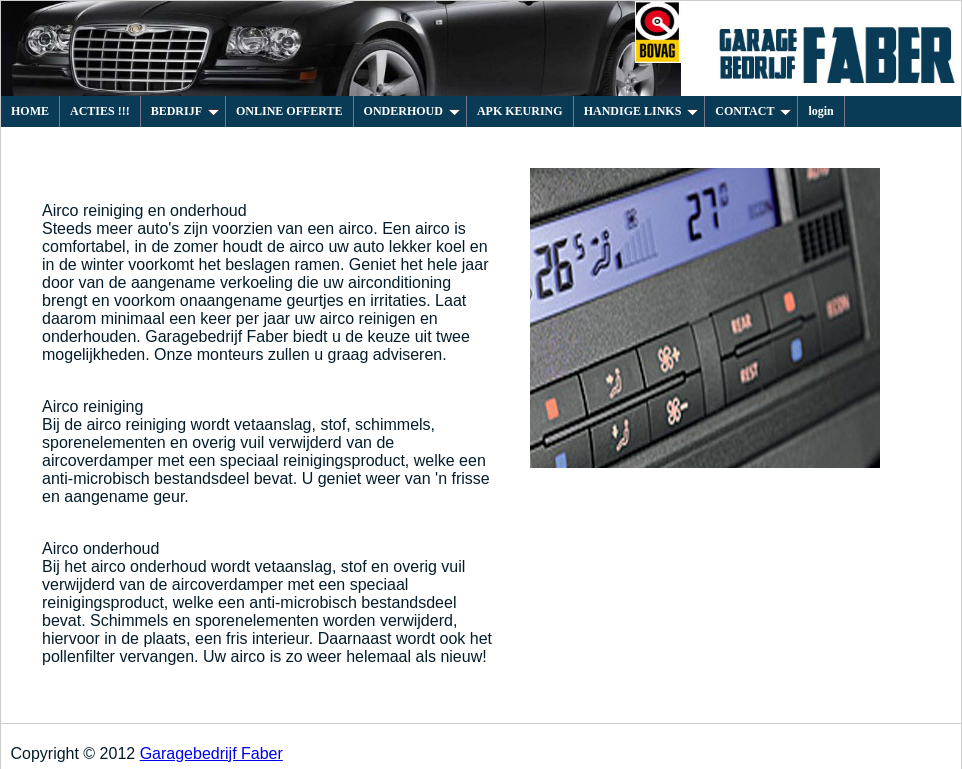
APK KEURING (520, 111)
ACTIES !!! (100, 111)
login (820, 111)
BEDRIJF (185, 111)
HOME (30, 111)
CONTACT (753, 111)
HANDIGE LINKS (641, 111)
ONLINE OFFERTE (289, 111)
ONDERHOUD (412, 111)
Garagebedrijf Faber (211, 753)
